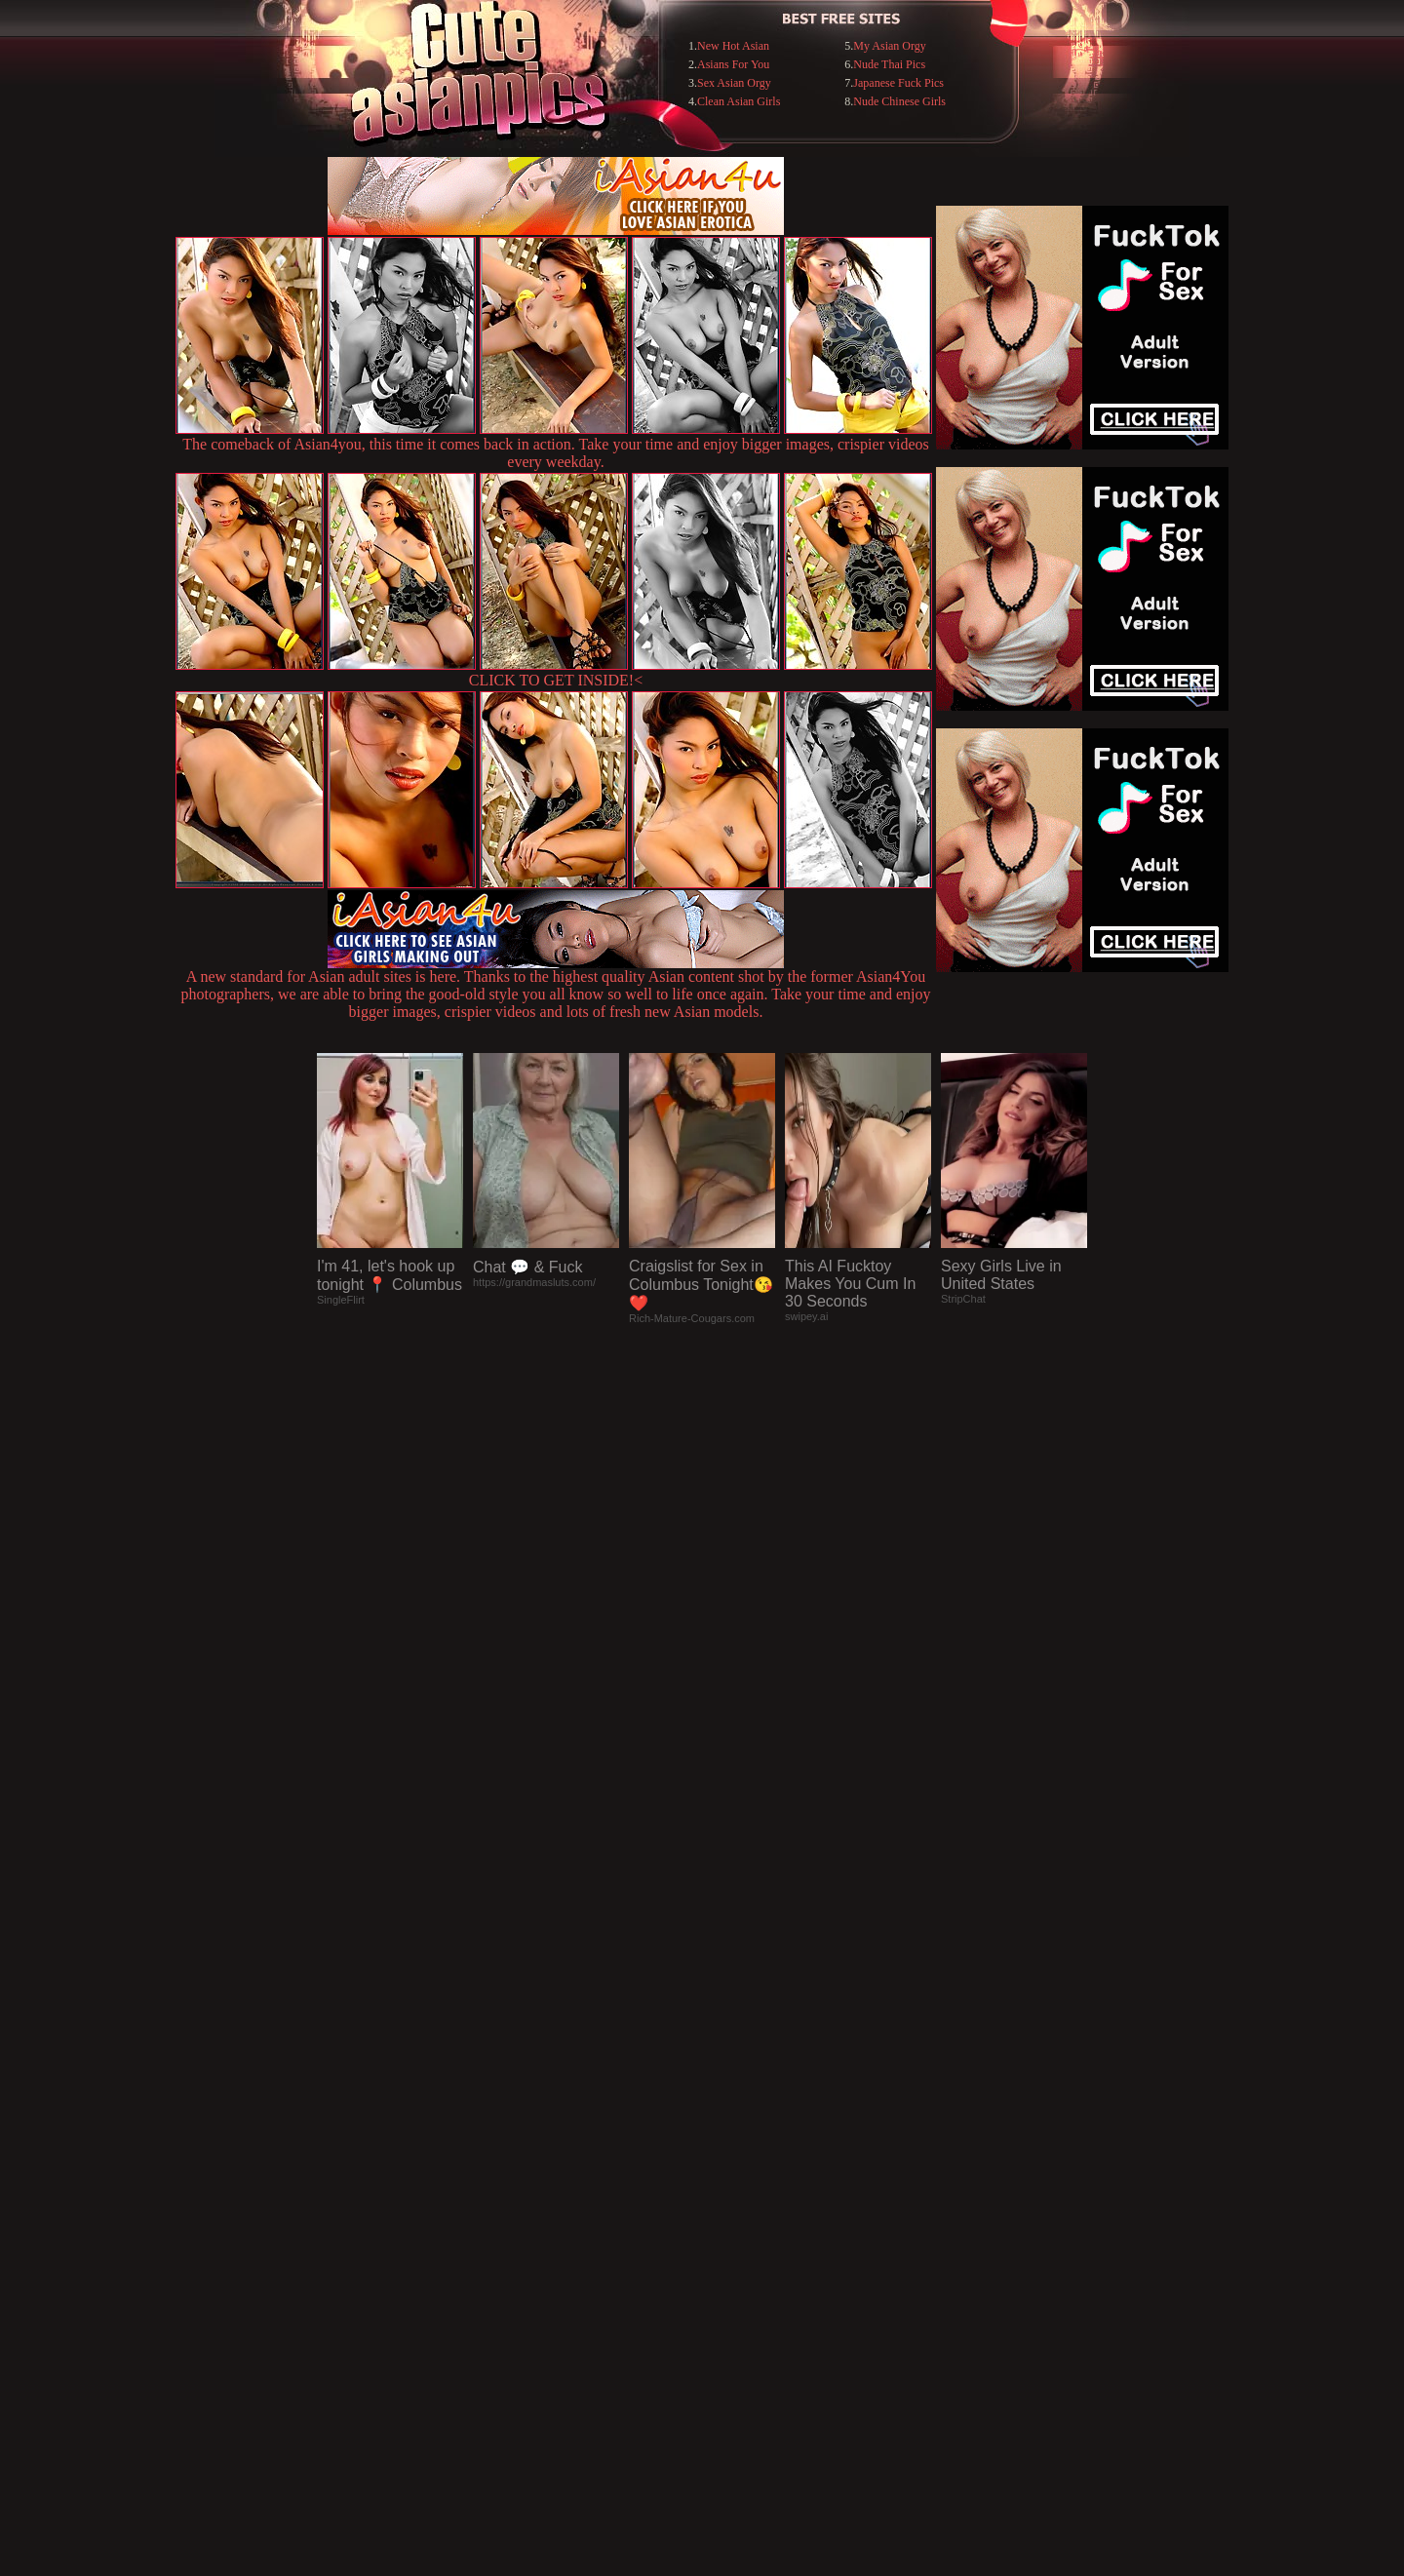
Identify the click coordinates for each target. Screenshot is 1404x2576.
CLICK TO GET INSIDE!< (556, 680)
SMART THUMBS (736, 2176)
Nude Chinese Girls (899, 101)
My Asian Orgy (889, 46)
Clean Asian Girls (738, 101)
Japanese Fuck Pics (898, 83)
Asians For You (733, 64)
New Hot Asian (733, 46)
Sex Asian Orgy (734, 83)
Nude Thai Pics (889, 64)
